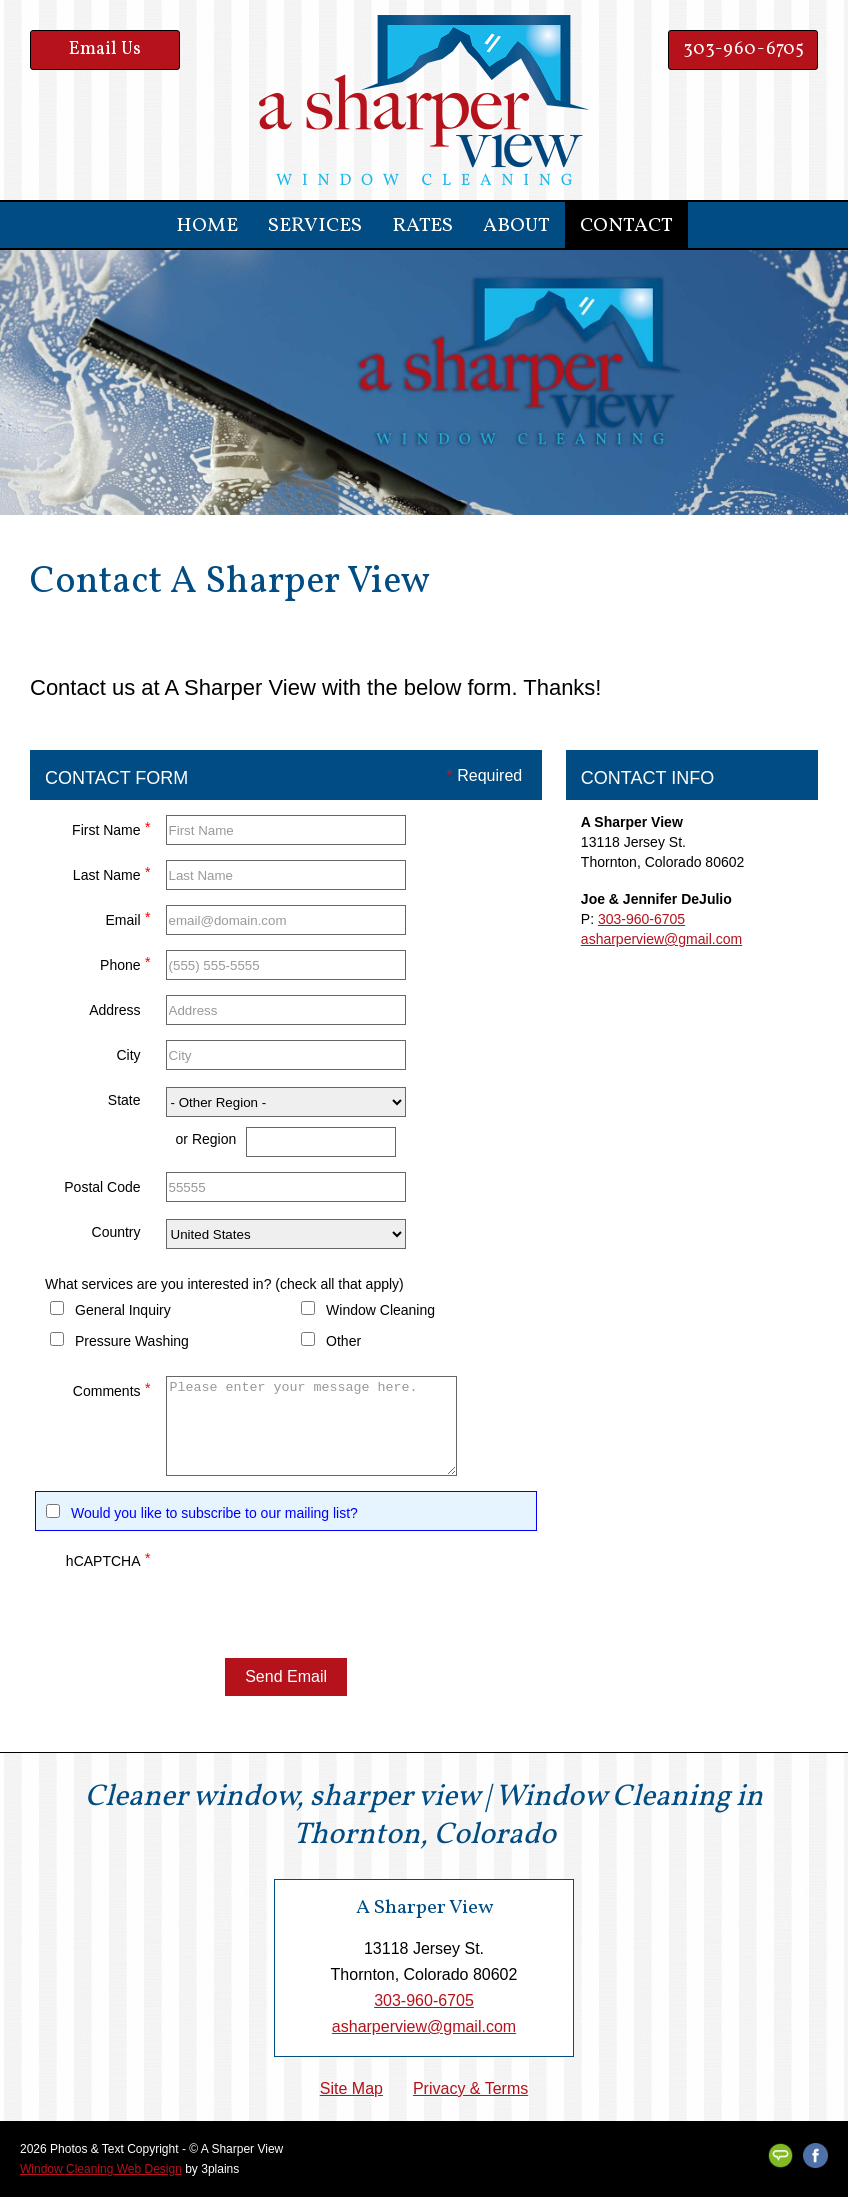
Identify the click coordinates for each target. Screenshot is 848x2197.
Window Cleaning (380, 1310)
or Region (206, 1139)
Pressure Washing (132, 1341)
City (128, 1055)
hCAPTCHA (108, 1558)
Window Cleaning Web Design (101, 2169)
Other (343, 1341)
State (124, 1100)
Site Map (351, 2088)
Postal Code (102, 1187)
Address (114, 1010)
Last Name (112, 872)
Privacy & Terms (470, 2088)
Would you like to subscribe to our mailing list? (214, 1513)
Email (128, 917)
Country (116, 1232)
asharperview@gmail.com (661, 939)
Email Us (105, 49)
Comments (112, 1388)
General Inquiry (123, 1310)
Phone (125, 962)
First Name (111, 827)
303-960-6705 (743, 49)
